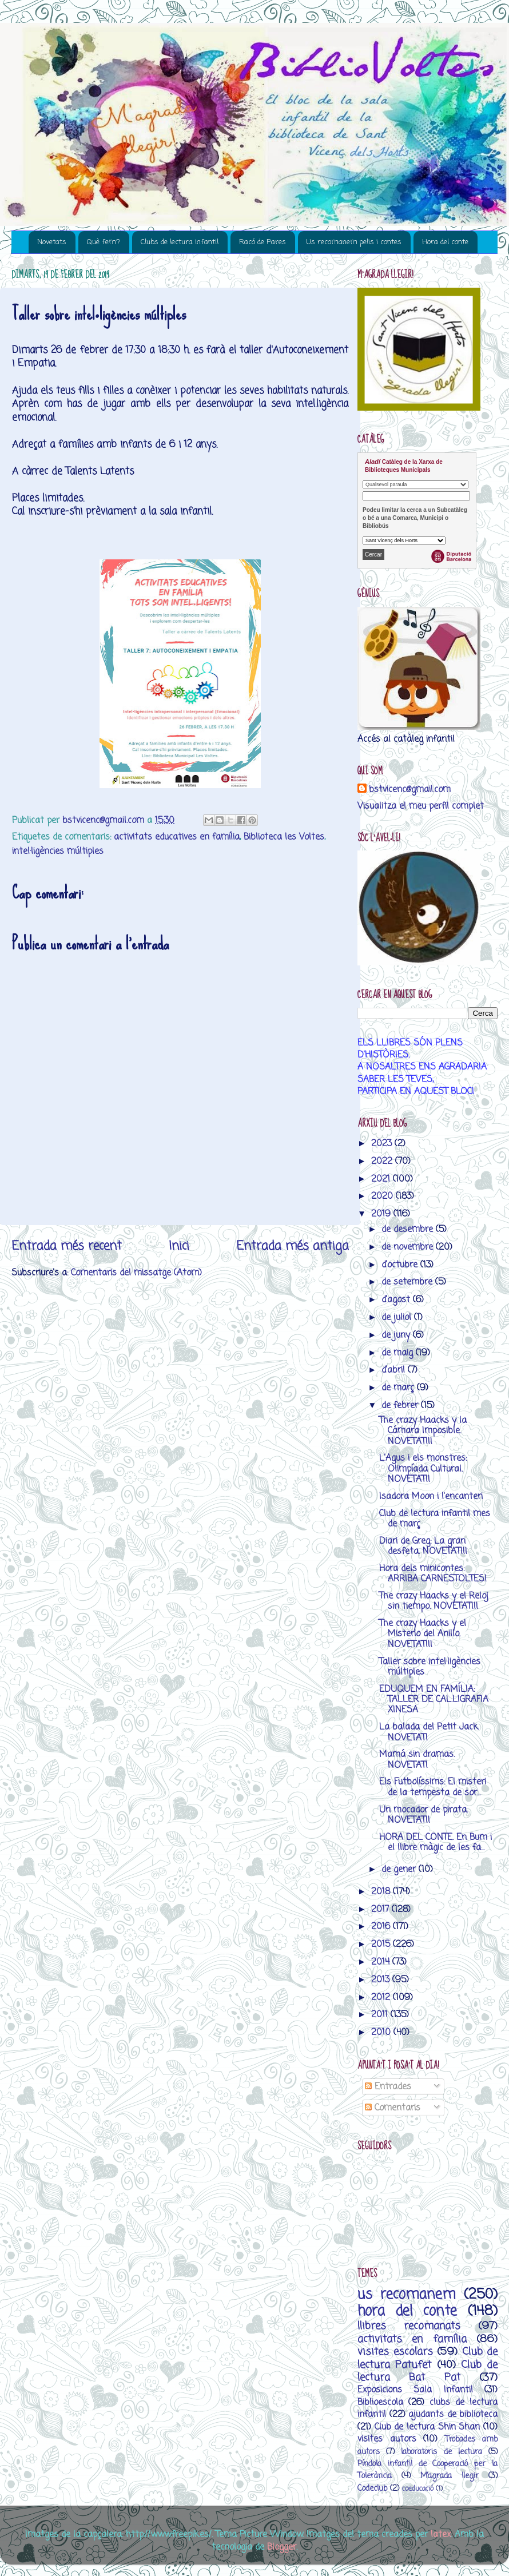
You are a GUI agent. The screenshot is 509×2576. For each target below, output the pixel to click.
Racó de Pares (262, 242)
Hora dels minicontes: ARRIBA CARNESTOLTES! (433, 1573)
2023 (383, 1143)
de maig (398, 1352)
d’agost (397, 1299)
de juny (397, 1335)
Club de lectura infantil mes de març (434, 1519)
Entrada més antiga (292, 1246)
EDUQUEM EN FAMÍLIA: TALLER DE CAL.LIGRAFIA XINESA (433, 1700)
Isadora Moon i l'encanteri (431, 1496)
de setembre (408, 1282)
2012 (382, 1997)
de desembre (408, 1229)
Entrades (388, 2086)
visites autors (386, 2439)
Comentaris (392, 2107)
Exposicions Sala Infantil (415, 2389)
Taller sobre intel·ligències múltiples (429, 1667)
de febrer (401, 1405)
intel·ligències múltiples (58, 851)
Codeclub (372, 2489)
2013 (381, 1979)
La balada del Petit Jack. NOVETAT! (429, 1732)
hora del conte (407, 2311)
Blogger (281, 2547)
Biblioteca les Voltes (284, 837)
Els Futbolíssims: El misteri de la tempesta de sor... (432, 1787)
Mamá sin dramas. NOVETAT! (417, 1759)
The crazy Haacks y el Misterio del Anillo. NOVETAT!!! (422, 1634)
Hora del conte (445, 242)
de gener (400, 1869)
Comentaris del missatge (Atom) (136, 1272)
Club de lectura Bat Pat (427, 2371)
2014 (381, 1962)
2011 (381, 2014)
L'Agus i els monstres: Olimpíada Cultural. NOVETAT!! (423, 1469)
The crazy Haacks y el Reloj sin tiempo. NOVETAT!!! (433, 1601)
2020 (383, 1196)
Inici (179, 1246)
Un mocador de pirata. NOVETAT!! (423, 1815)
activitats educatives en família (177, 837)
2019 (382, 1214)
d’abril (394, 1370)
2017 (381, 1909)
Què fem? (103, 242)
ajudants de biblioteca (453, 2414)
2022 (383, 1161)
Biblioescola (380, 2402)
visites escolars (395, 2352)
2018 (382, 1891)
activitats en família (412, 2339)
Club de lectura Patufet (427, 2358)
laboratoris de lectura (441, 2452)
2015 (382, 1944)
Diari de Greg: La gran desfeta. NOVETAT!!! (423, 1546)
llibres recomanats (408, 2326)
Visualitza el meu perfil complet (420, 806)
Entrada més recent (66, 1246)
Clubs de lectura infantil (179, 242)
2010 (382, 2032)
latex (441, 2534)
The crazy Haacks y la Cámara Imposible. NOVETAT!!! (423, 1431)
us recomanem (406, 2294)
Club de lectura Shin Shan (427, 2427)
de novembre (408, 1247)
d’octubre (400, 1264)
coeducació (418, 2488)
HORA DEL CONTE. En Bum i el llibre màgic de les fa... (435, 1842)
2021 (382, 1179)
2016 (382, 1926)
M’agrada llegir (449, 2476)
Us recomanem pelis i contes (354, 242)
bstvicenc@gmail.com (410, 790)
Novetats (51, 242)
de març (399, 1387)
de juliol (397, 1317)
